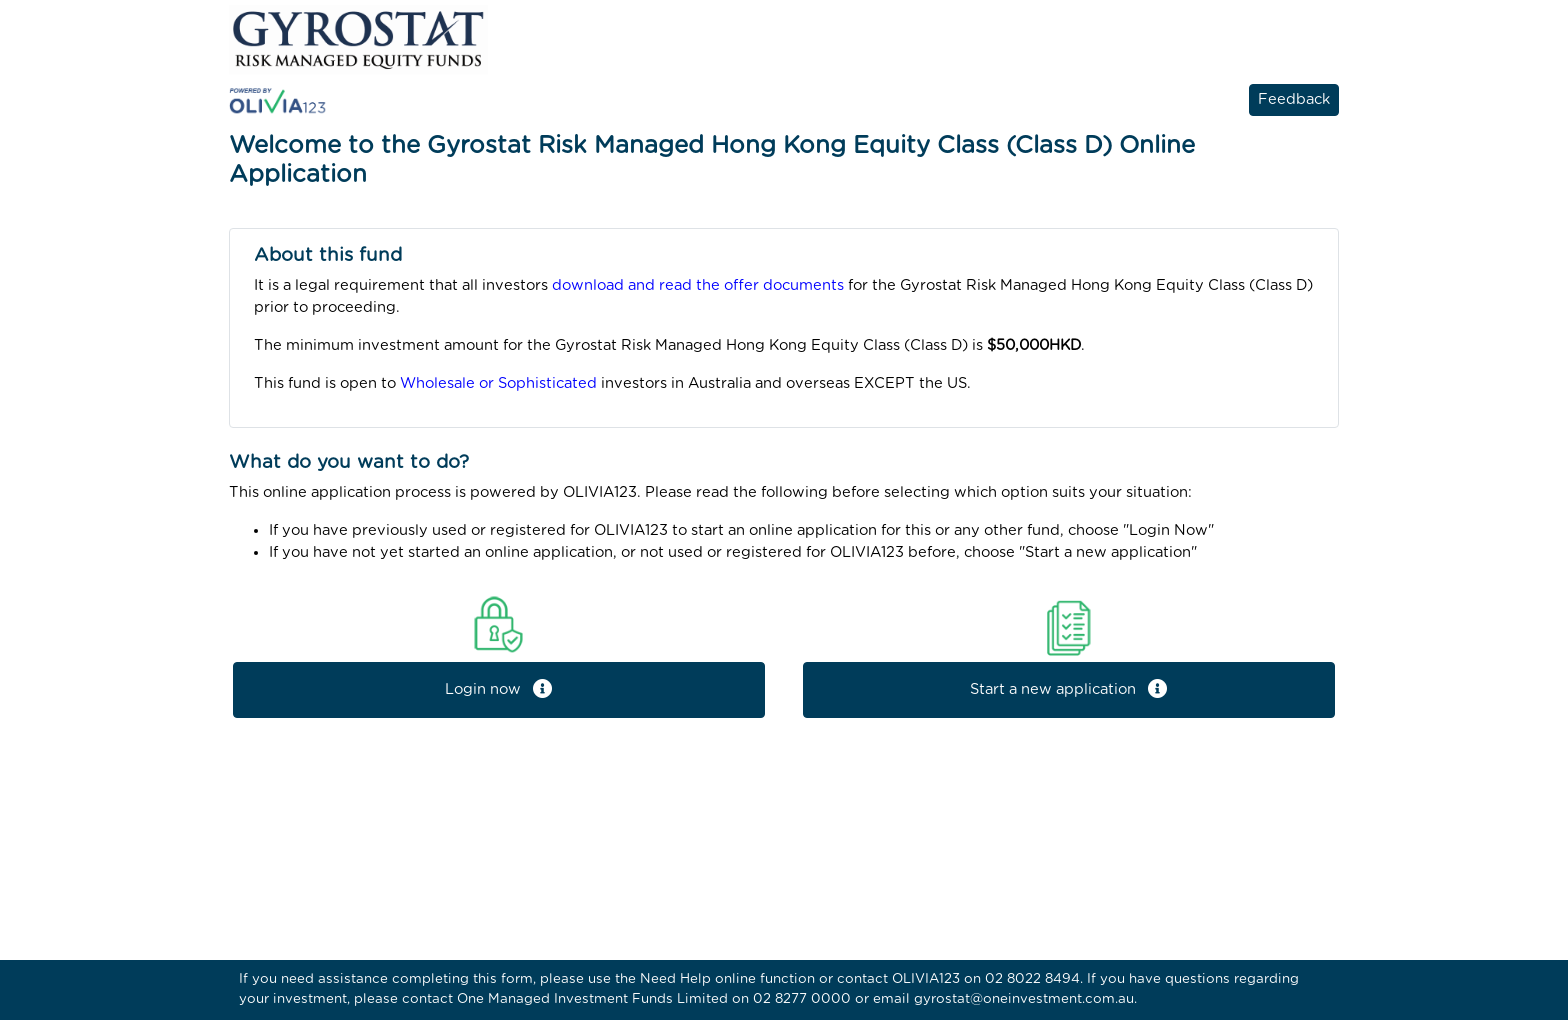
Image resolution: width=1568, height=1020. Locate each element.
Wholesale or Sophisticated (498, 383)
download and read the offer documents (698, 285)
